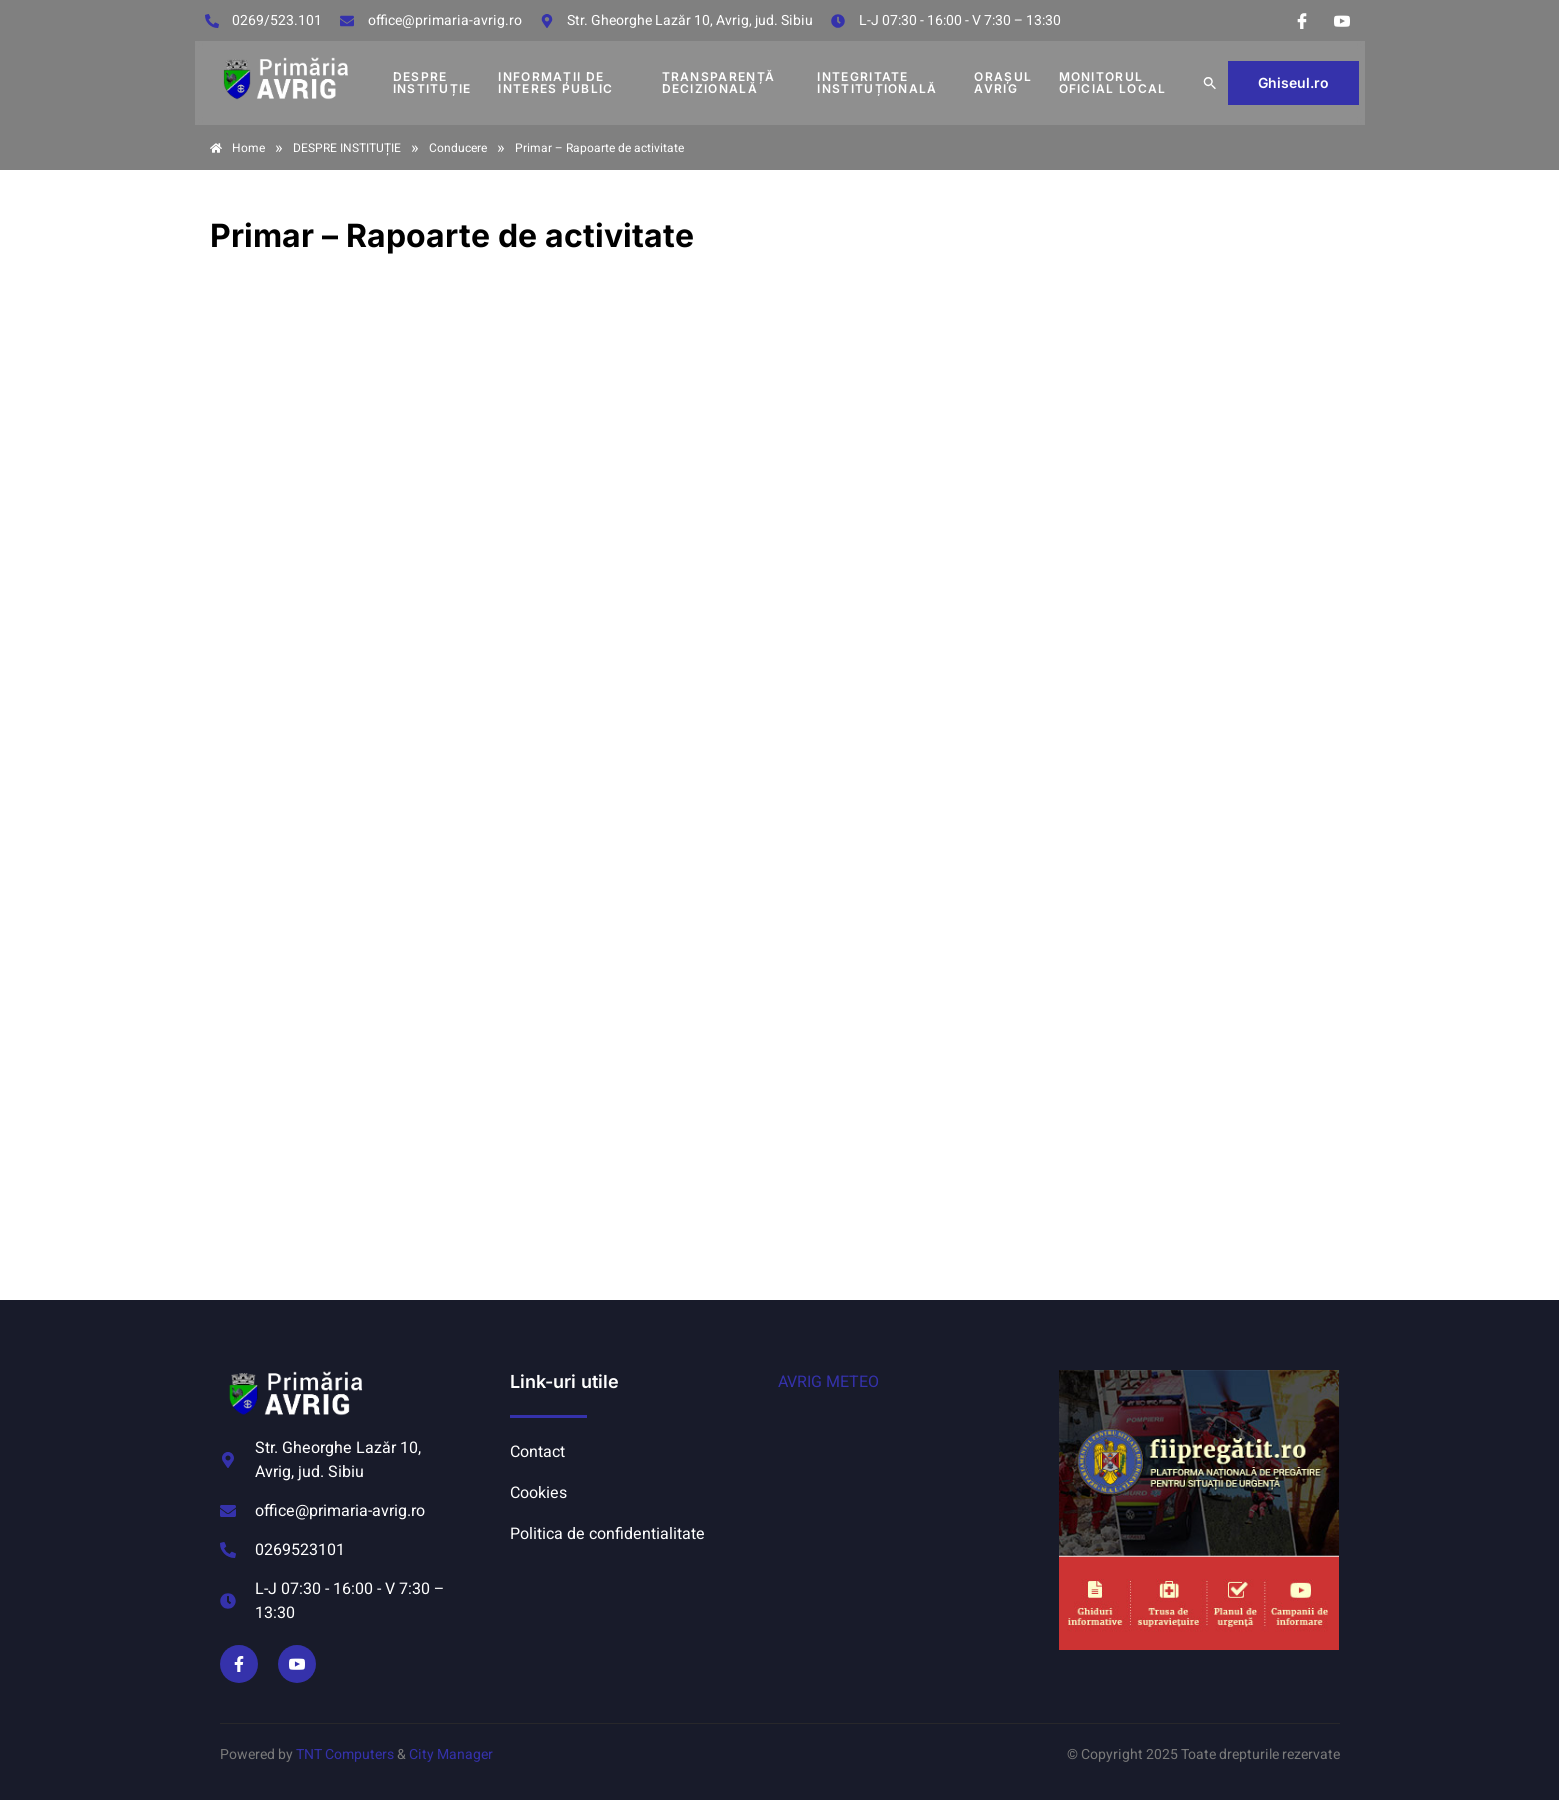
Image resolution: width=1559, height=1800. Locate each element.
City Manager (451, 1754)
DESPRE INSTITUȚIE (432, 82)
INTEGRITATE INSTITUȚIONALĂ (877, 82)
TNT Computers (345, 1754)
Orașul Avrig (1003, 82)
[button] (1210, 83)
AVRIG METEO (828, 1382)
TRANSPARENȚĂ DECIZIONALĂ (719, 82)
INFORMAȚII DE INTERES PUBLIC (555, 82)
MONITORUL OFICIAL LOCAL (1113, 82)
